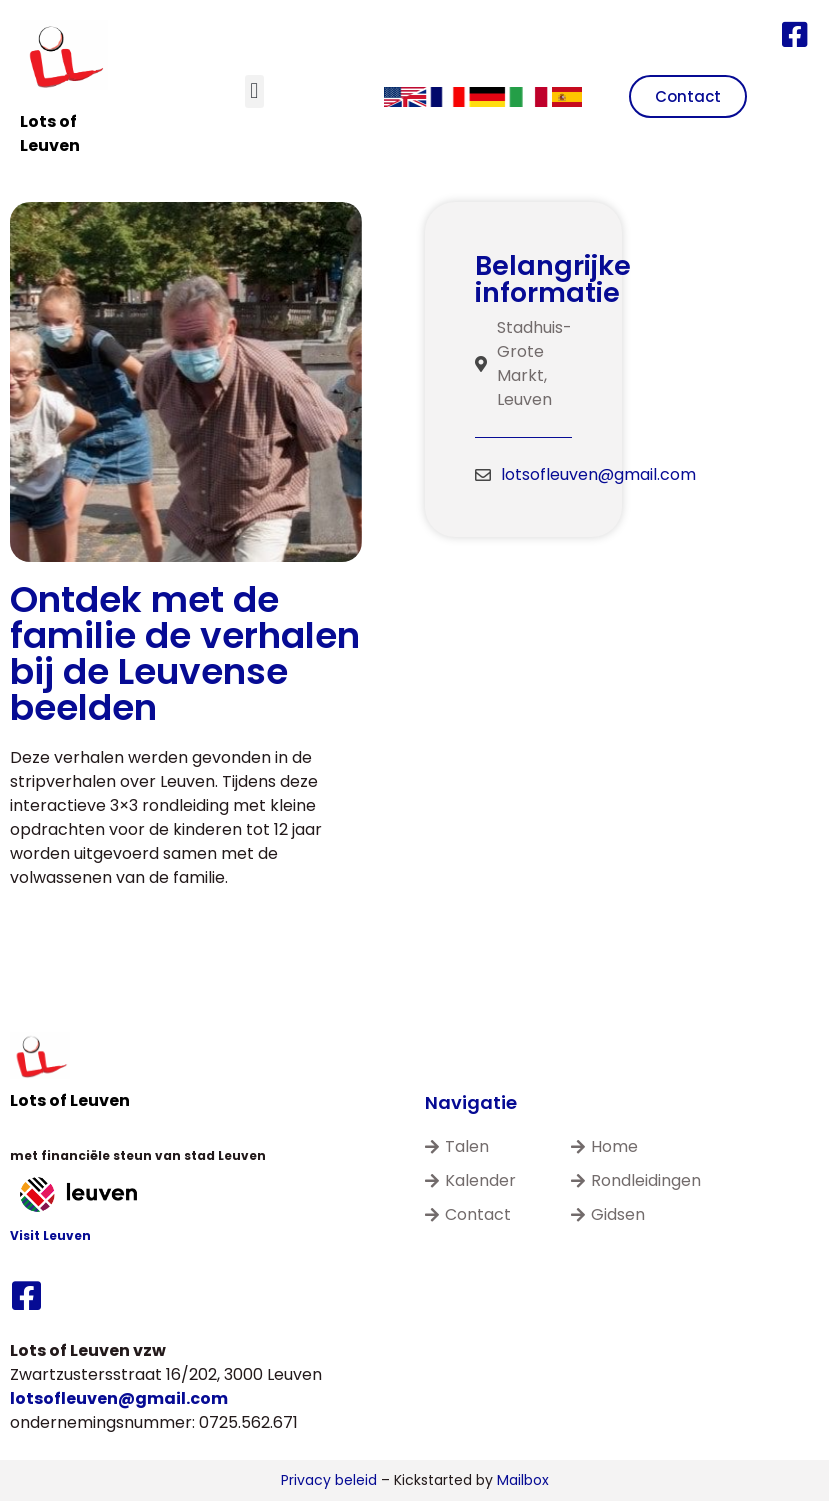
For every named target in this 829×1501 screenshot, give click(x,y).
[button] (254, 91)
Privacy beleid (329, 1480)
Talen (457, 1146)
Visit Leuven (50, 1235)
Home (604, 1146)
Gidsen (608, 1214)
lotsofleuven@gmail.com (598, 474)
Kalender (470, 1180)
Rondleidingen (636, 1180)
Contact (468, 1214)
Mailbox (523, 1480)
